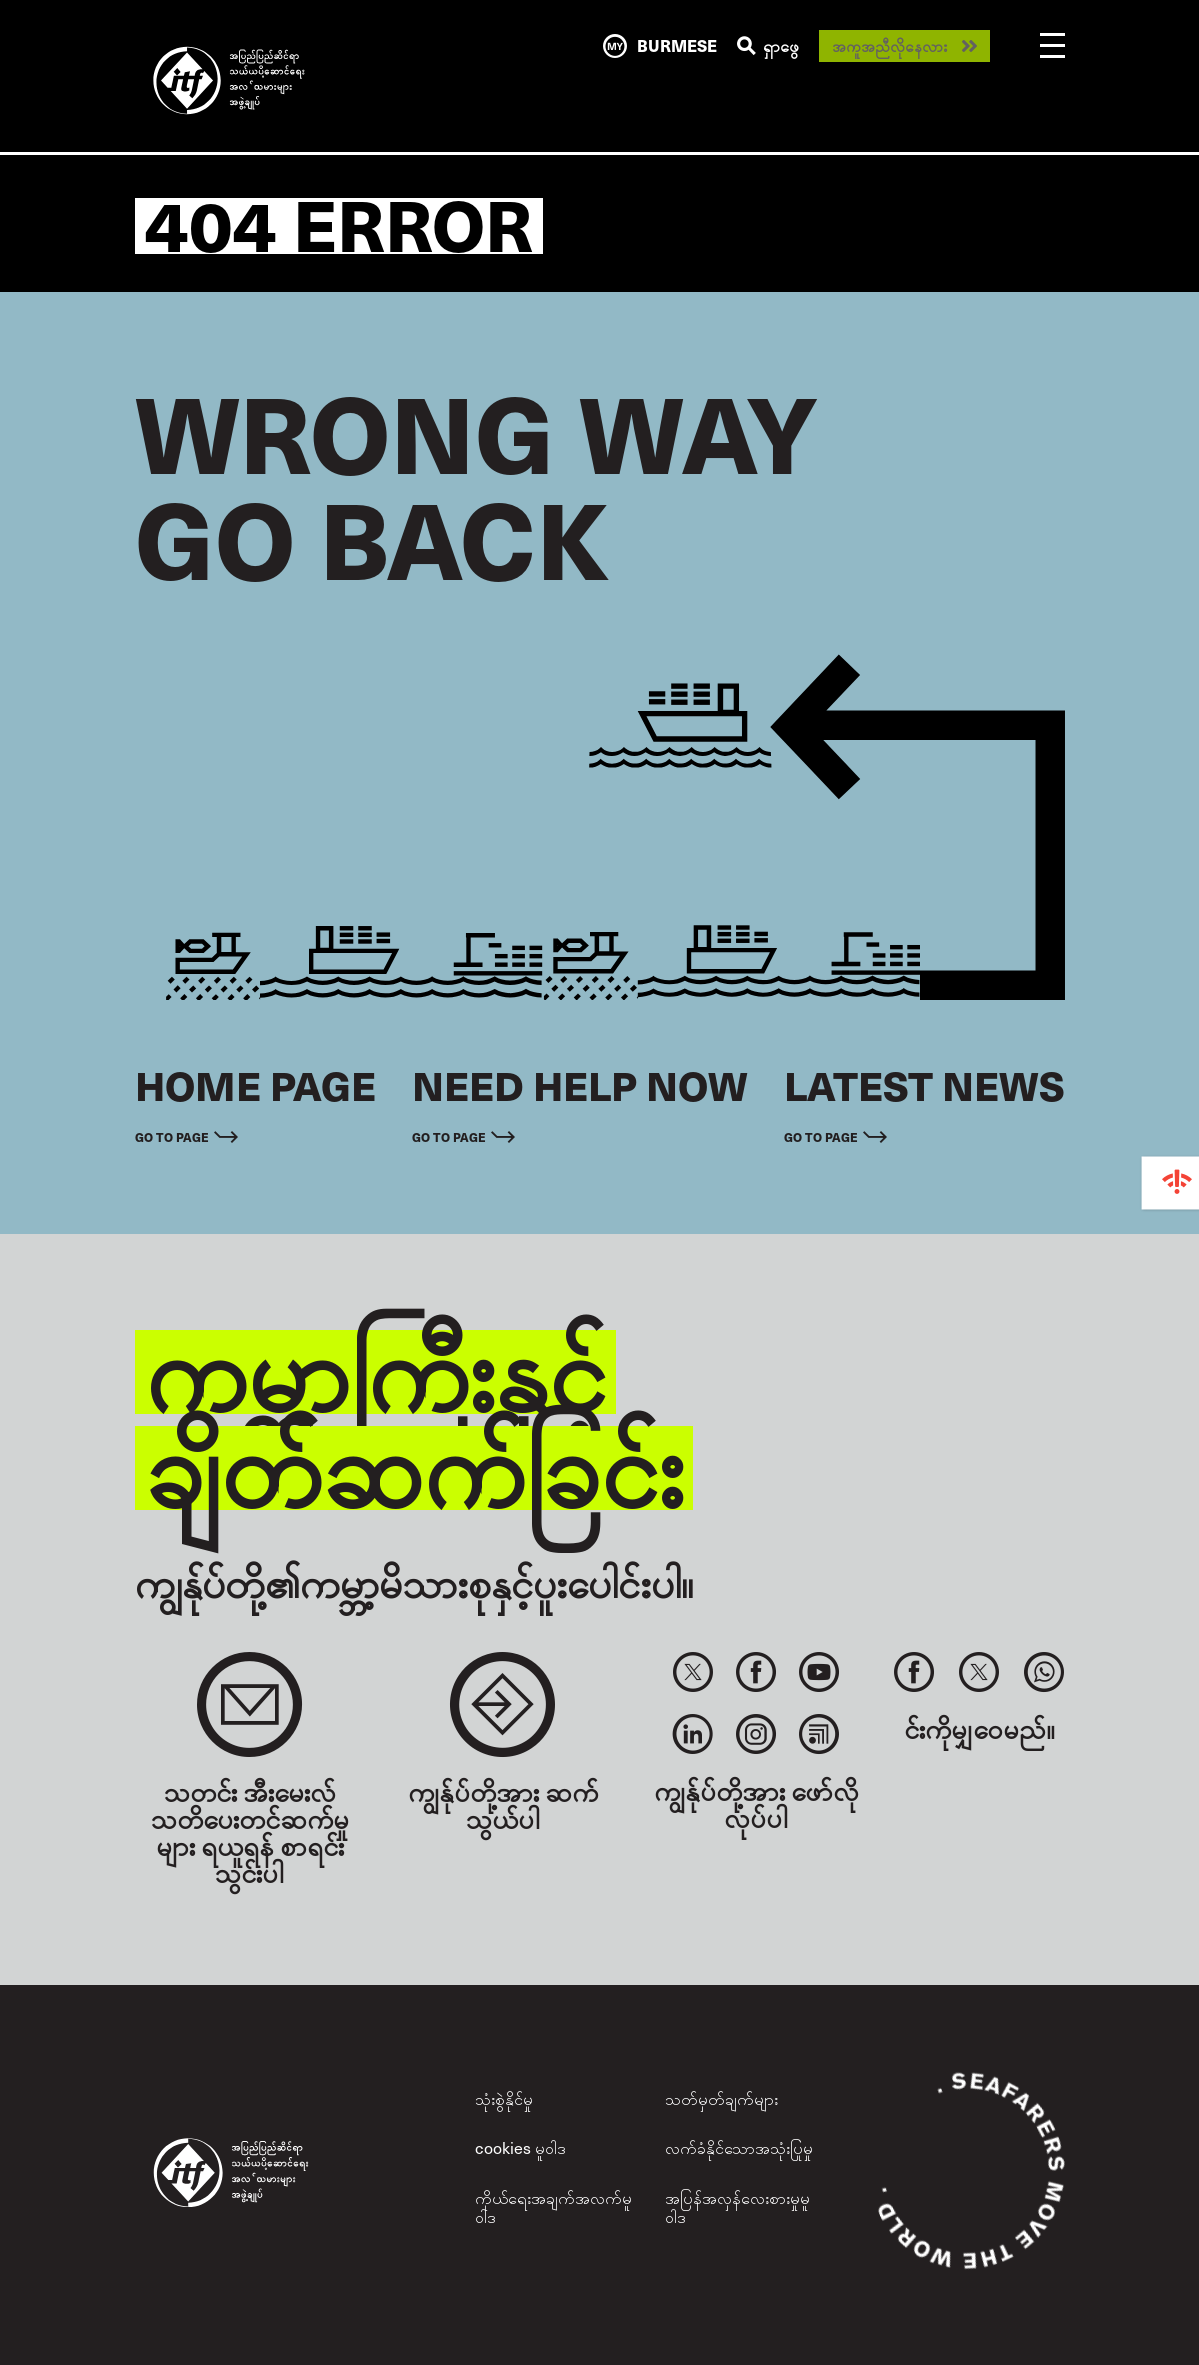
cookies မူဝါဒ (520, 2147)
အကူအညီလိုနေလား (889, 46)
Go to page (172, 1136)
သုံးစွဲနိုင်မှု (504, 2098)
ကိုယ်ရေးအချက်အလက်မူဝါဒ (553, 2207)
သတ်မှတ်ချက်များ (721, 2098)
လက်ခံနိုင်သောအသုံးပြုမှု (739, 2147)
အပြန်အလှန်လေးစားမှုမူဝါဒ (737, 2207)
